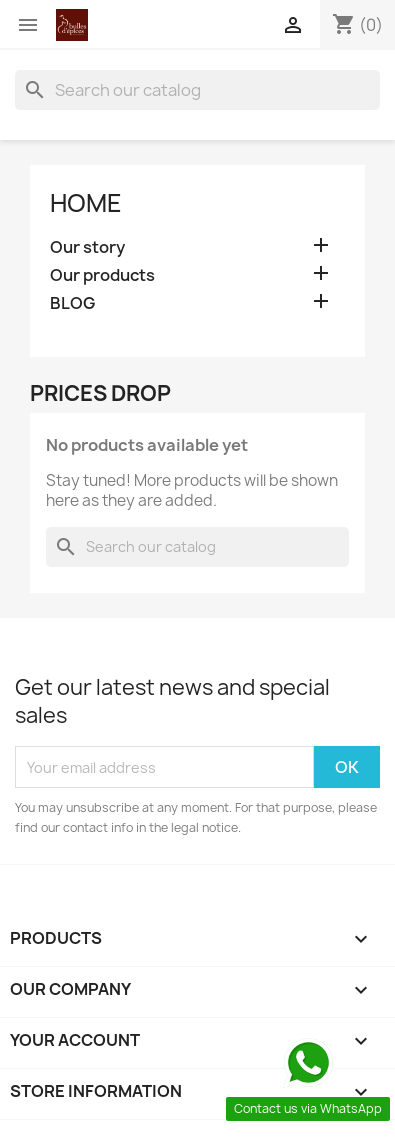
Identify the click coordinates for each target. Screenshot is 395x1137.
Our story (87, 247)
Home (86, 203)
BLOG (72, 303)
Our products (102, 275)
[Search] (197, 90)
